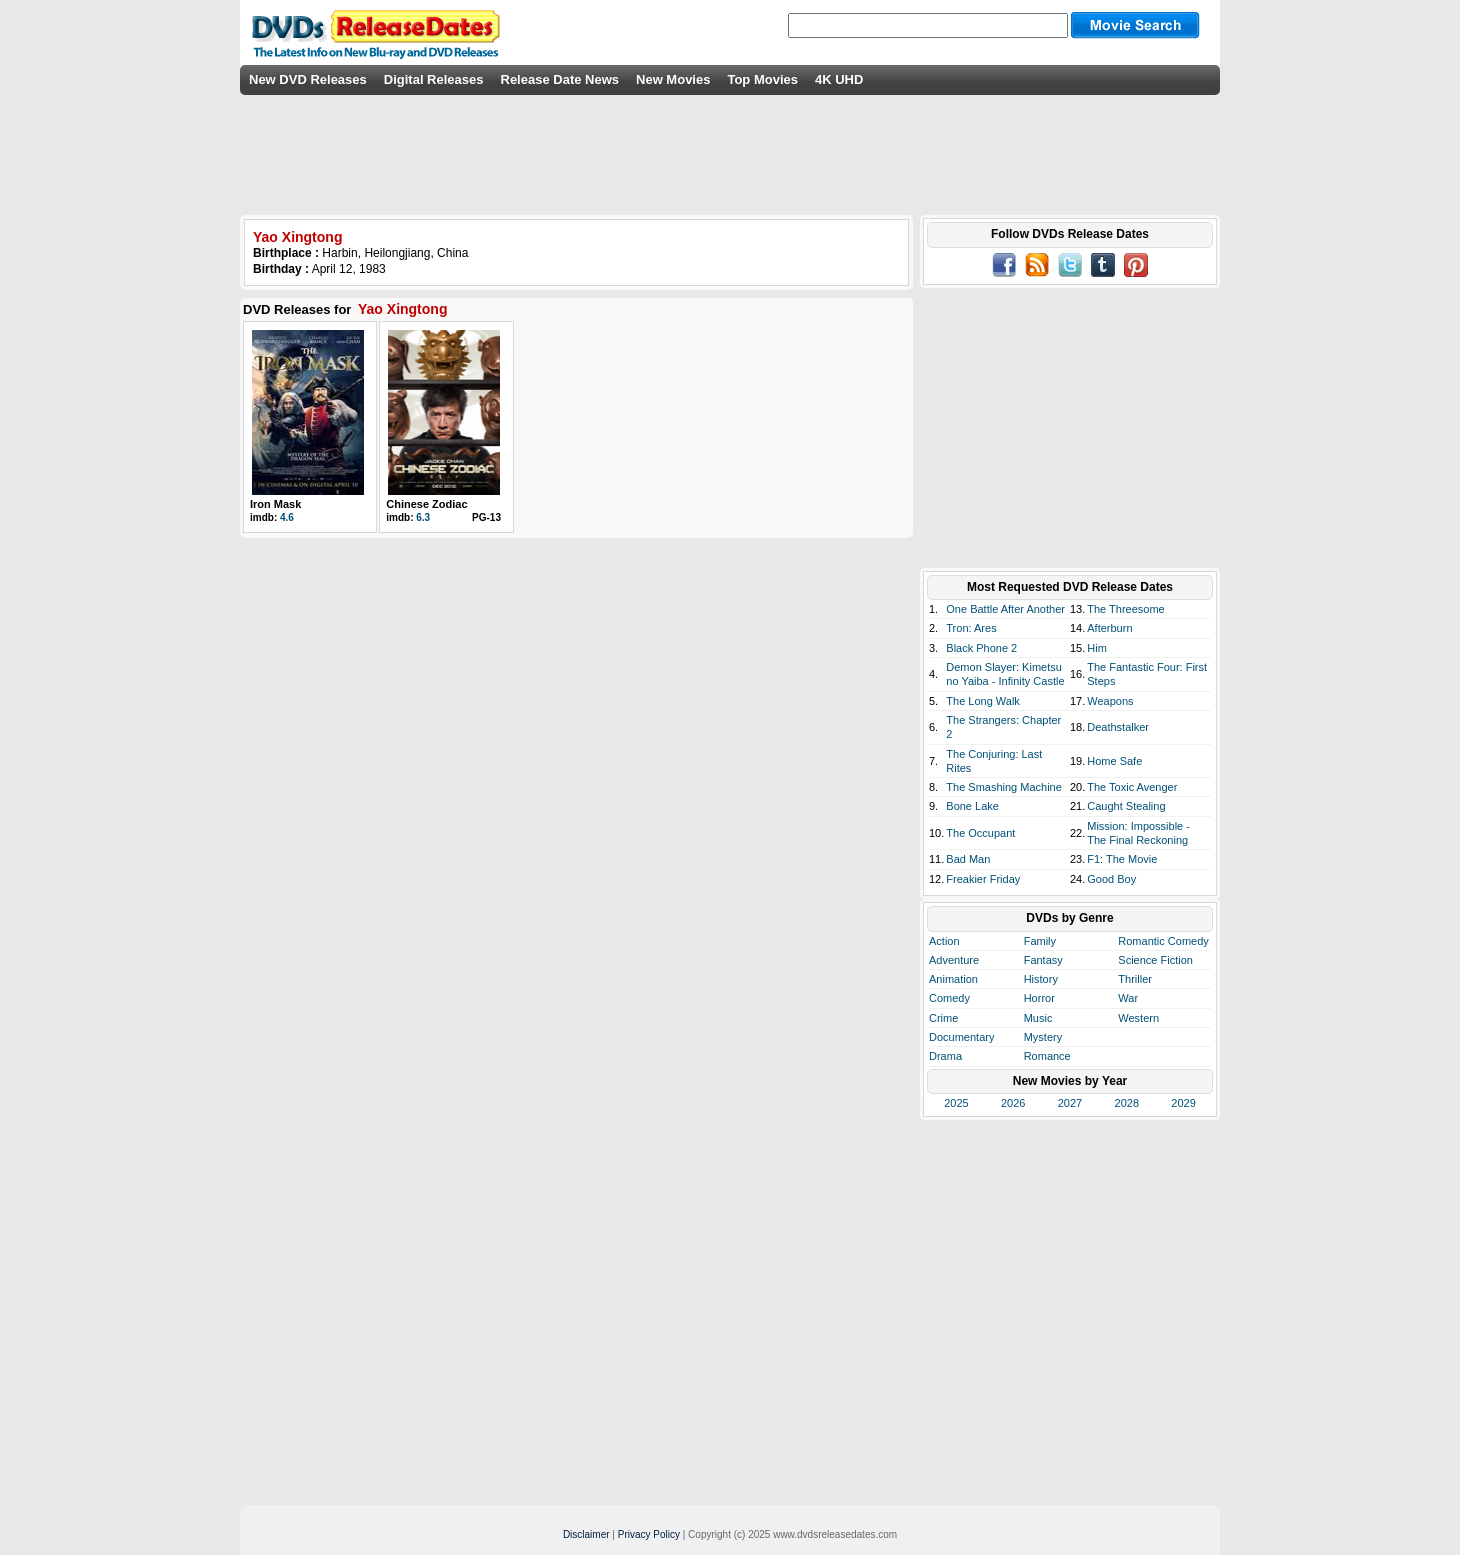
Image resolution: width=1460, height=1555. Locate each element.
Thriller (1135, 979)
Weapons (1110, 701)
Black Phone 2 (981, 648)
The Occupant (980, 833)
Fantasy (1043, 960)
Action (944, 941)
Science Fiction (1155, 960)
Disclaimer (586, 1534)
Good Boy (1111, 879)
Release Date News (560, 79)
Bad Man (968, 859)
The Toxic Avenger (1132, 787)
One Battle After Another (1005, 609)
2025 (956, 1103)
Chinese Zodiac (426, 504)
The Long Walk (983, 701)
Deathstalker (1118, 727)
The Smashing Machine (1004, 787)
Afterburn (1109, 628)
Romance (1047, 1056)
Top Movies (762, 79)
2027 (1070, 1103)
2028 (1127, 1103)
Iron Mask (275, 504)
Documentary (961, 1037)
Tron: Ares (971, 628)
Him (1097, 648)
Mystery (1043, 1037)
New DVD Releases (308, 79)
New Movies (673, 79)
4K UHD (839, 79)
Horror (1039, 998)
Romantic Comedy (1163, 941)
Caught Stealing (1126, 806)
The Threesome (1125, 609)
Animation (953, 979)
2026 (1013, 1103)
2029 (1183, 1103)
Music (1038, 1018)
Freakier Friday (983, 879)
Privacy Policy (649, 1534)
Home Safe (1114, 761)
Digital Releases (434, 79)
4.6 (287, 517)
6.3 (423, 517)
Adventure (954, 960)
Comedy (949, 998)
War (1128, 998)
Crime (943, 1018)
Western (1138, 1018)
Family (1040, 941)
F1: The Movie (1122, 859)
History (1041, 979)
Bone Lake (972, 806)
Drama (945, 1056)
